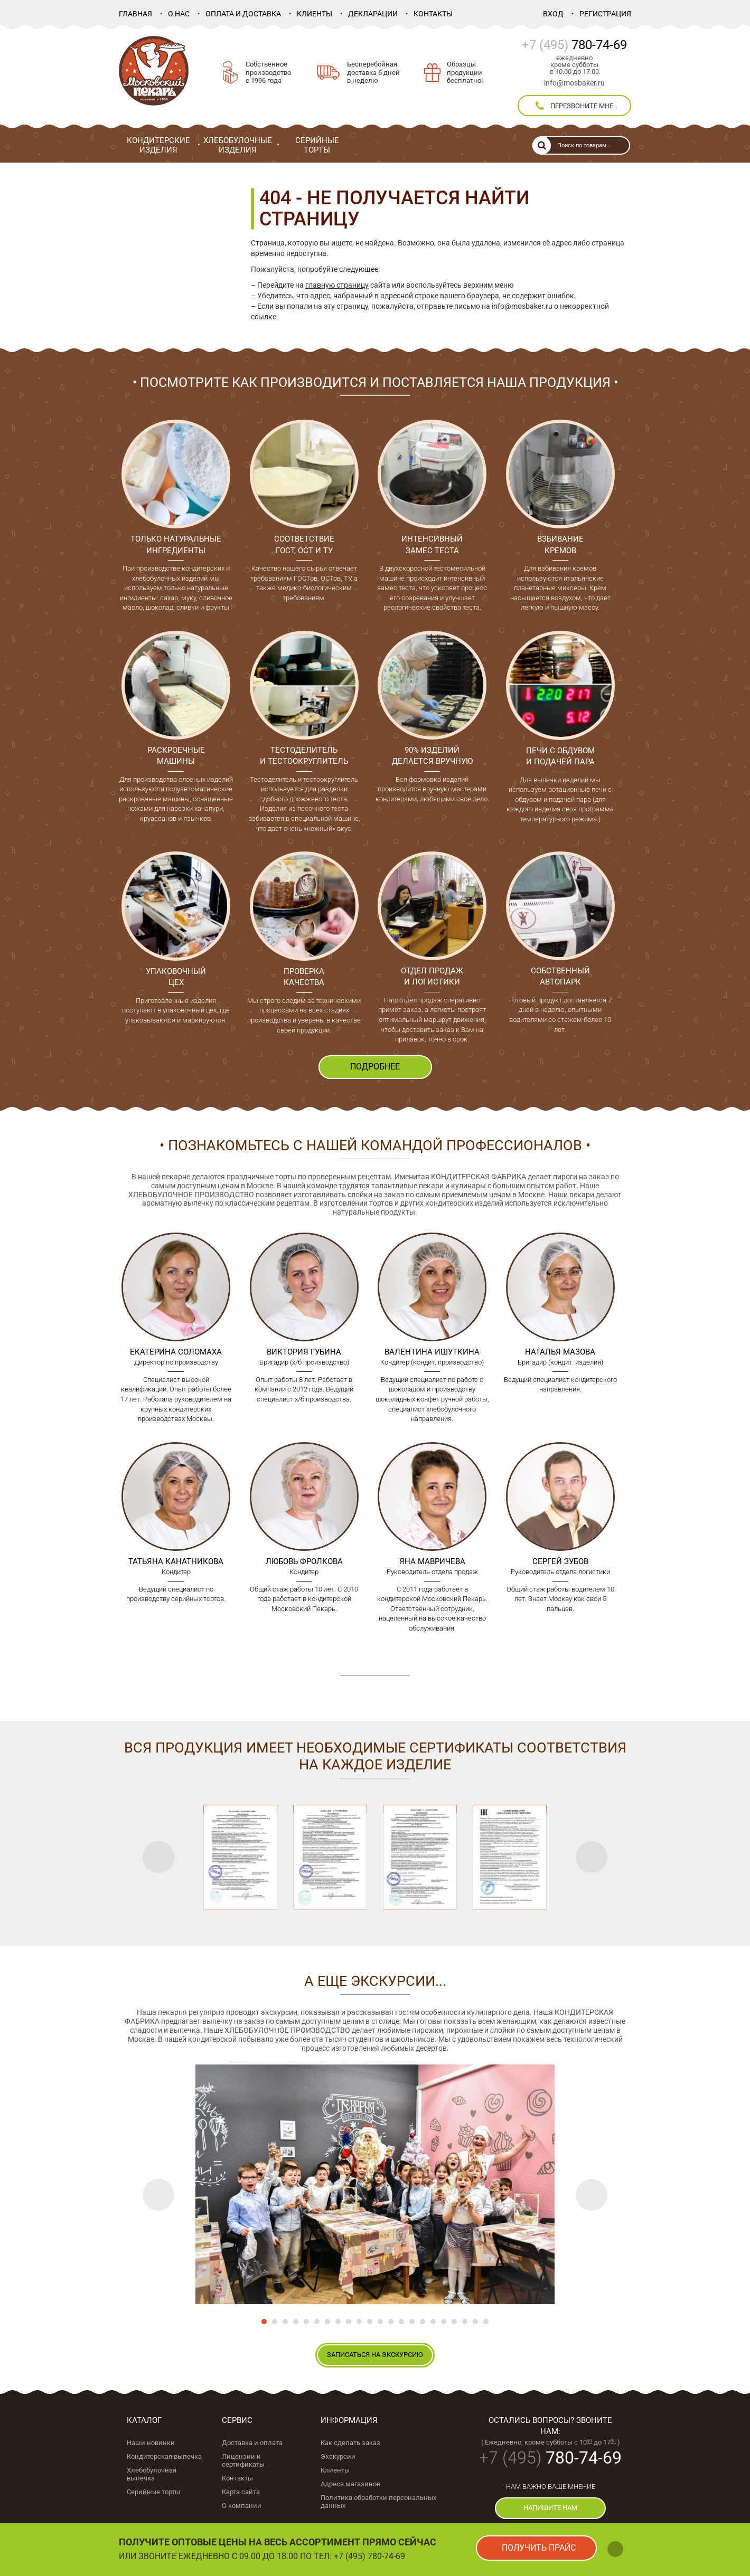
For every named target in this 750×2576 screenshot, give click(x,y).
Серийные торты (153, 2492)
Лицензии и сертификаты (243, 2460)
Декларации (373, 14)
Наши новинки (151, 2443)
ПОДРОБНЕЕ (375, 1067)
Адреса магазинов (350, 2484)
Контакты (433, 14)
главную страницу (337, 285)
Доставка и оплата (252, 2443)
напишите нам (550, 2508)
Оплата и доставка (243, 14)
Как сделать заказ (350, 2443)
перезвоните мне (574, 106)
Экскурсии (338, 2456)
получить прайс (539, 2548)
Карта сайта (241, 2492)
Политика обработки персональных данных (378, 2501)
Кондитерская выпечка (164, 2456)
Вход (553, 14)
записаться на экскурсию (375, 2355)
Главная (135, 14)
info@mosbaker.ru (574, 83)
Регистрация (605, 14)
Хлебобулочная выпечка (151, 2474)
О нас (179, 14)
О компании (241, 2505)
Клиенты (314, 14)
